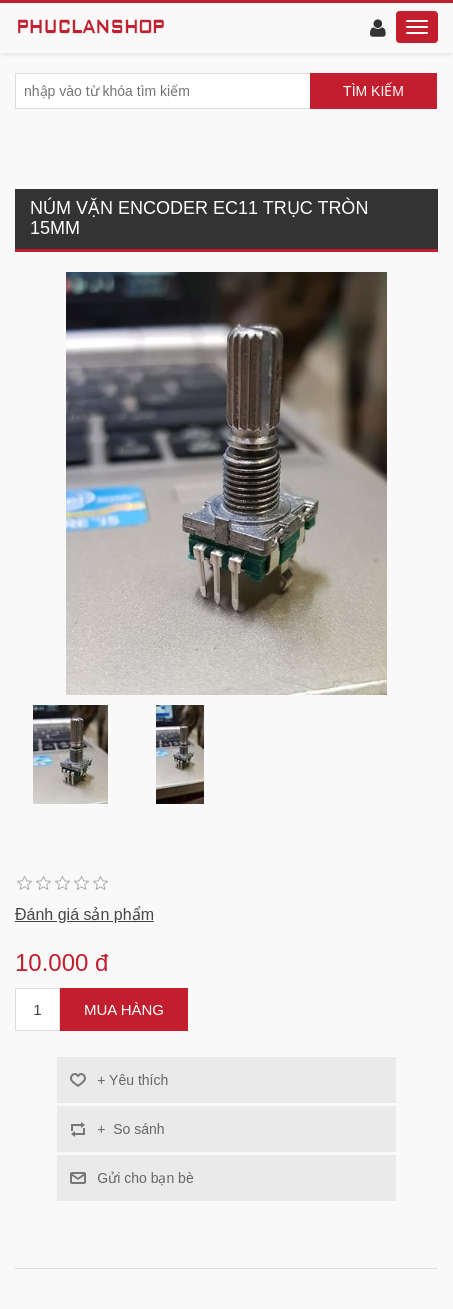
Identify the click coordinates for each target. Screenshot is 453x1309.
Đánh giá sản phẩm (84, 914)
